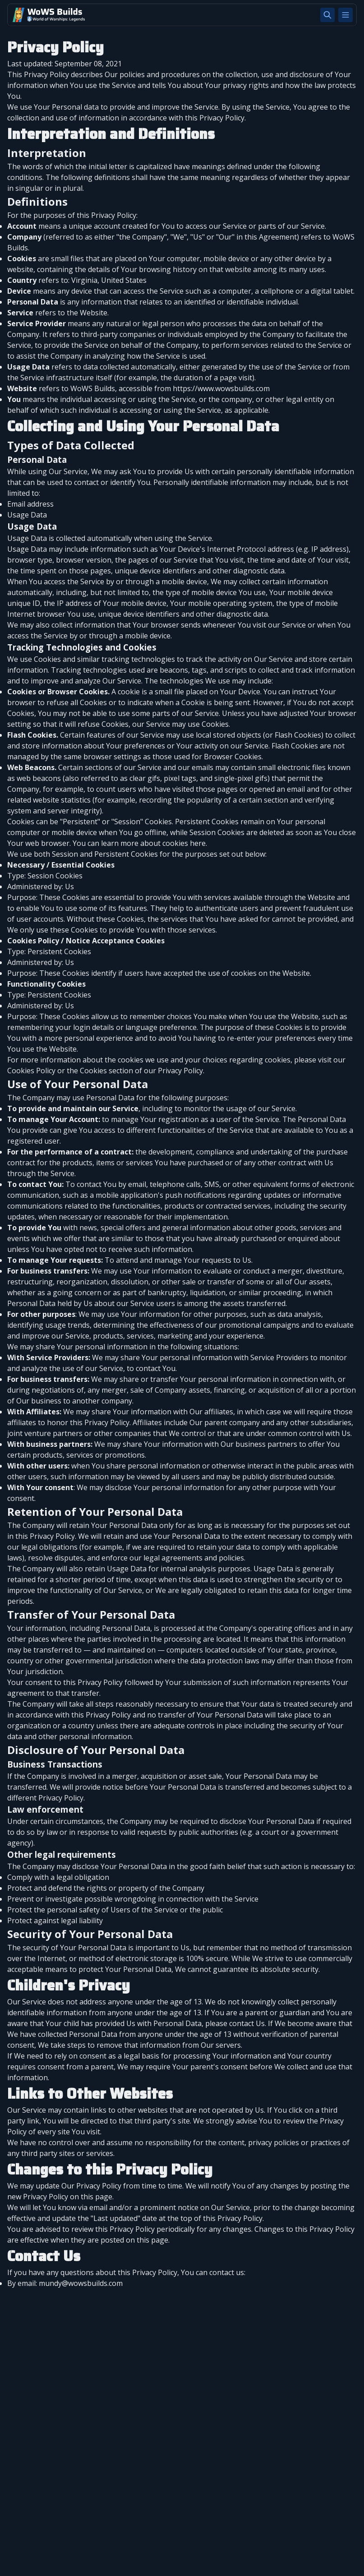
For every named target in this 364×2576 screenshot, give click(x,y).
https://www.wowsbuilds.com (221, 388)
